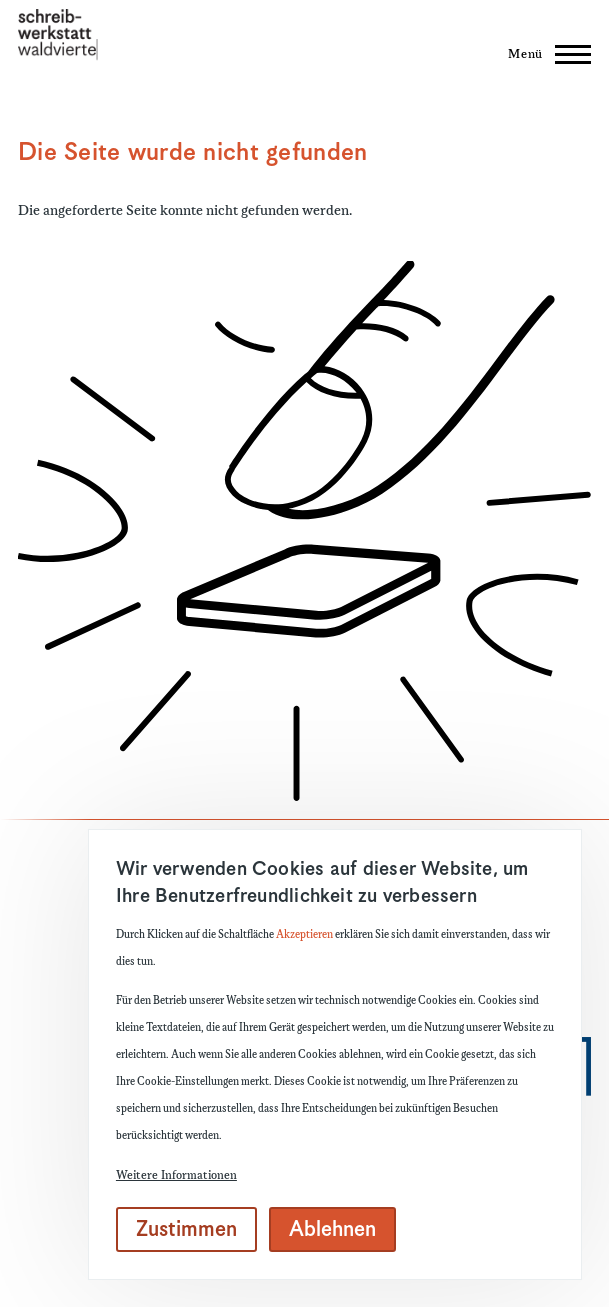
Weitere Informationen (176, 1175)
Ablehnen (332, 1230)
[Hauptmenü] (543, 54)
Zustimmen (186, 1230)
